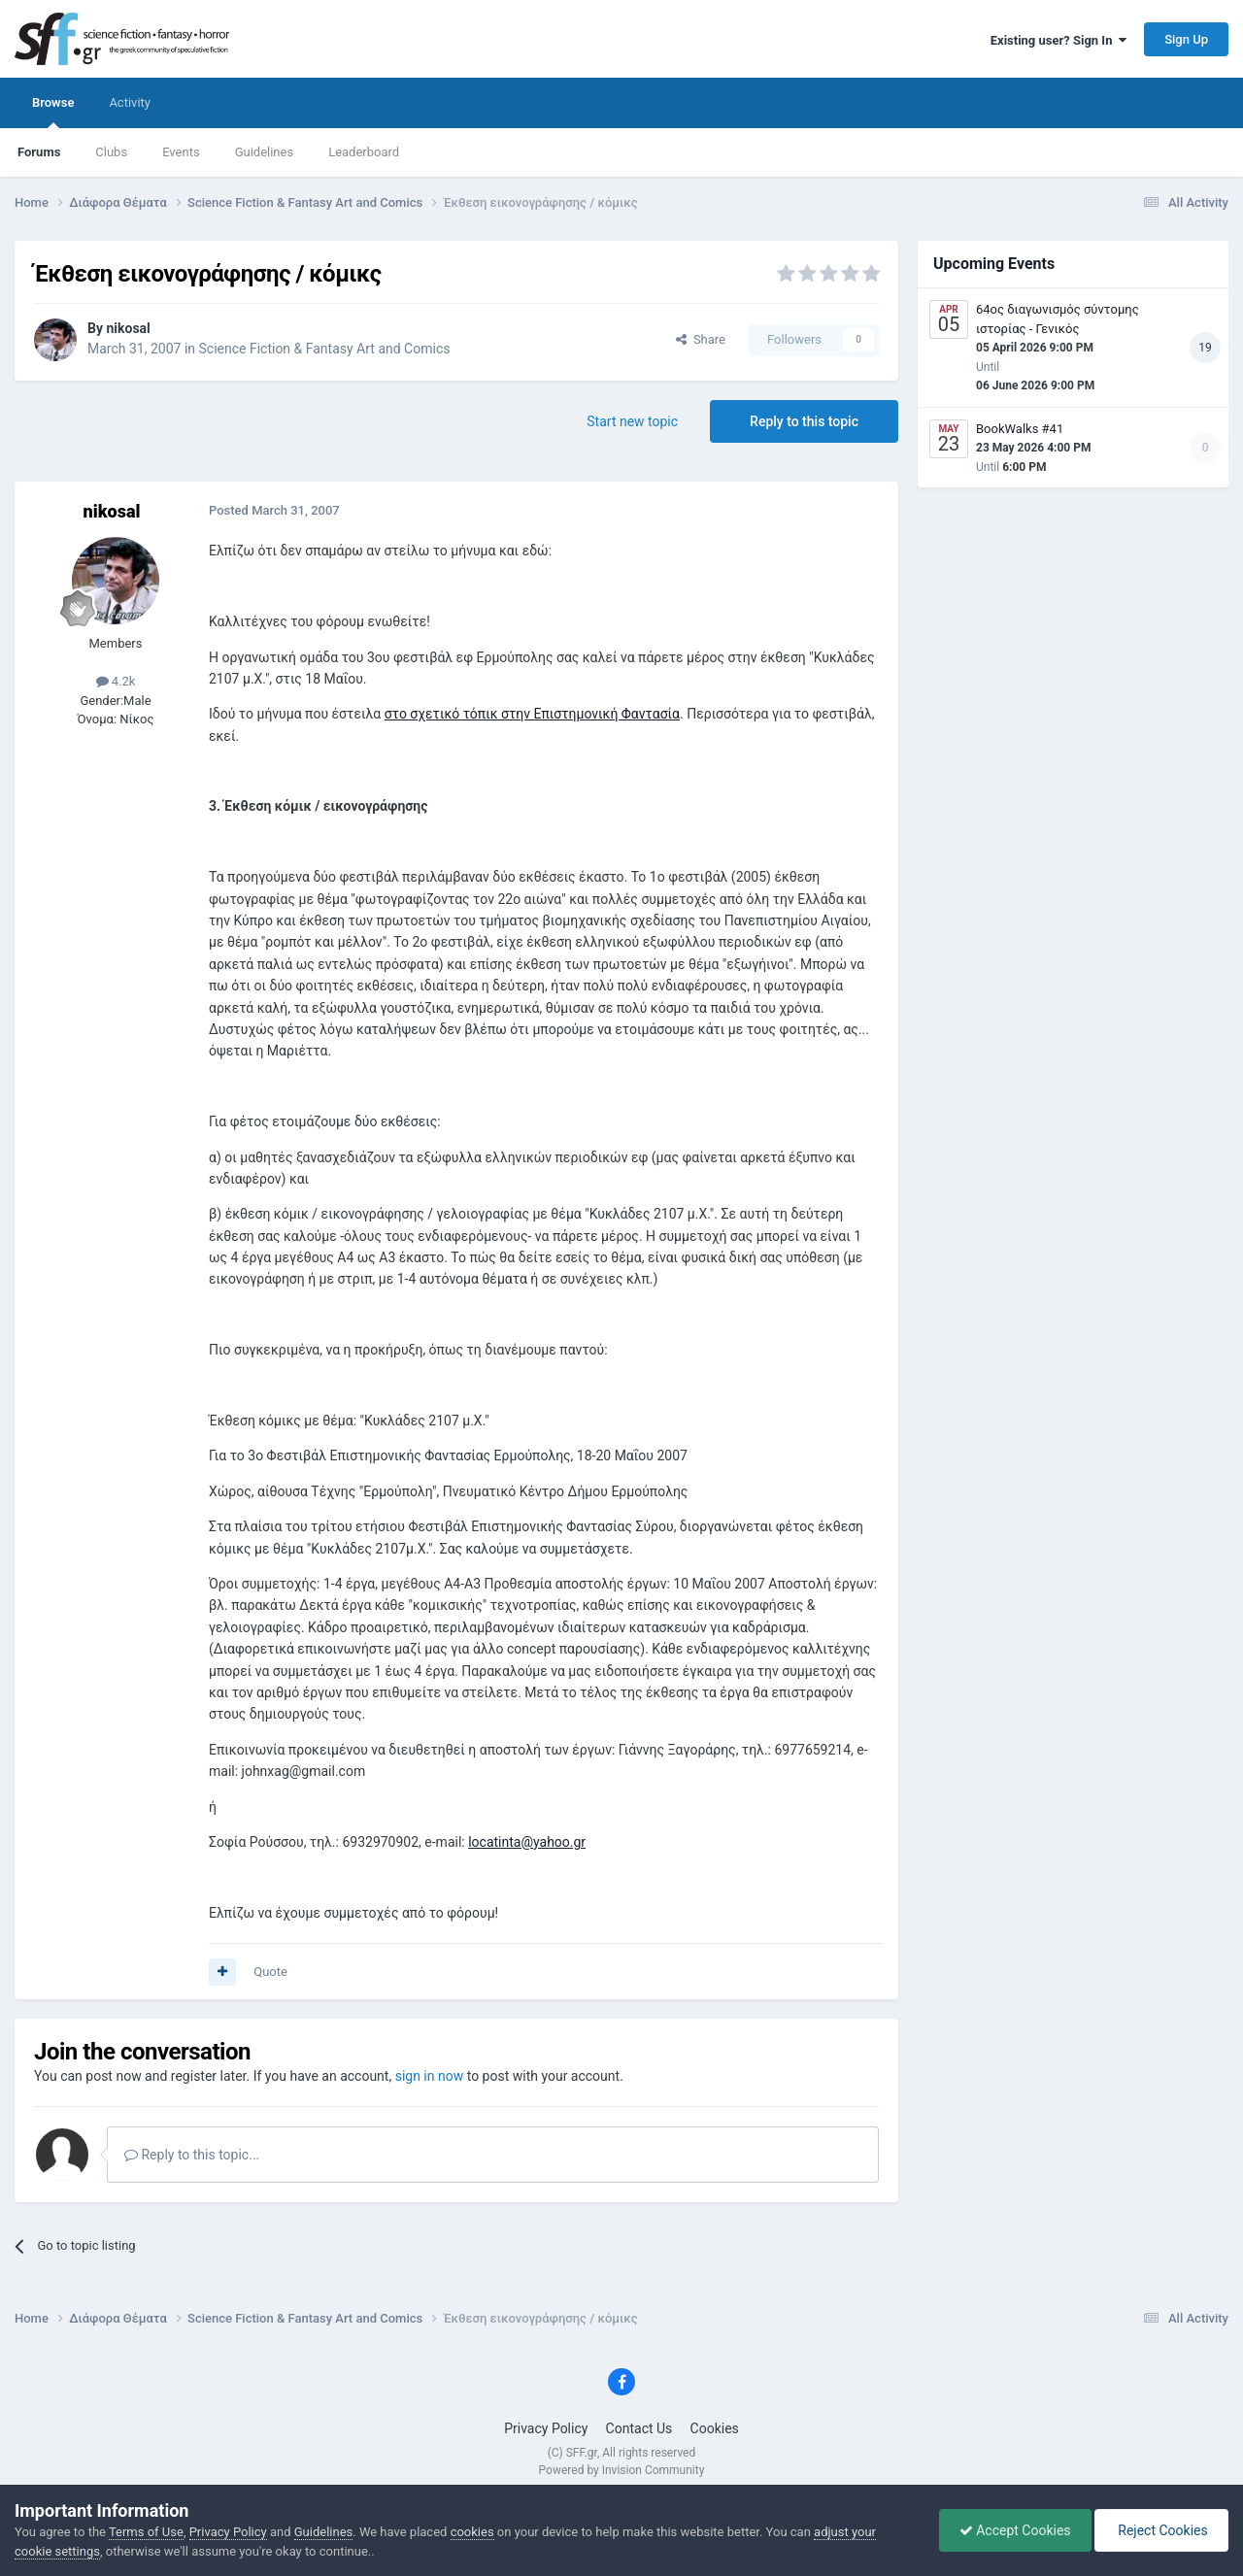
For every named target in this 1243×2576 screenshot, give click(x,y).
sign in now (429, 2076)
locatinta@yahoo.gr (527, 1842)
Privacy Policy (546, 2428)
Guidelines (264, 152)
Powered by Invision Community (622, 2470)
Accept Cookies (1015, 2530)
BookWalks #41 (1019, 428)
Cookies (714, 2428)
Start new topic (632, 421)
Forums (38, 152)
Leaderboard (363, 152)
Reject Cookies (1161, 2530)
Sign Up (1186, 39)
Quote (270, 1971)
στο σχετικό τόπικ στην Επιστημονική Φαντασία (532, 713)
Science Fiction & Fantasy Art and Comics (325, 348)
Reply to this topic (804, 421)
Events (180, 152)
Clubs (111, 152)
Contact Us (639, 2428)
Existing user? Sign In (1058, 40)
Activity (130, 102)
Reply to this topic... (191, 2154)
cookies (472, 2532)
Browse (53, 111)
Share (700, 339)
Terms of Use (146, 2532)
